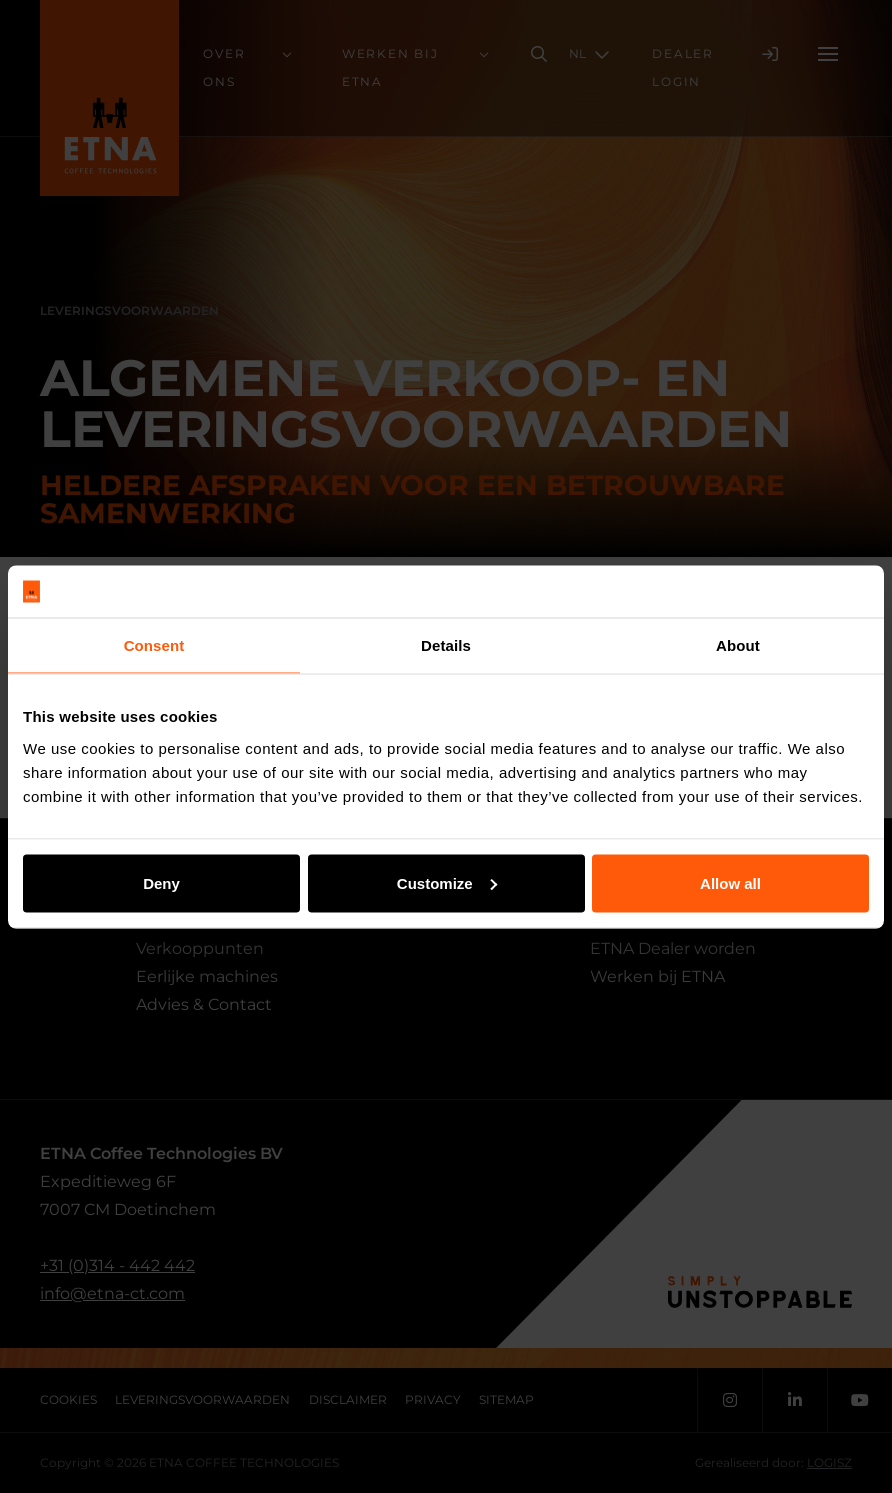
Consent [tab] (154, 645)
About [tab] (738, 645)
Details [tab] (446, 645)
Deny (161, 882)
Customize (447, 882)
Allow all (730, 882)
